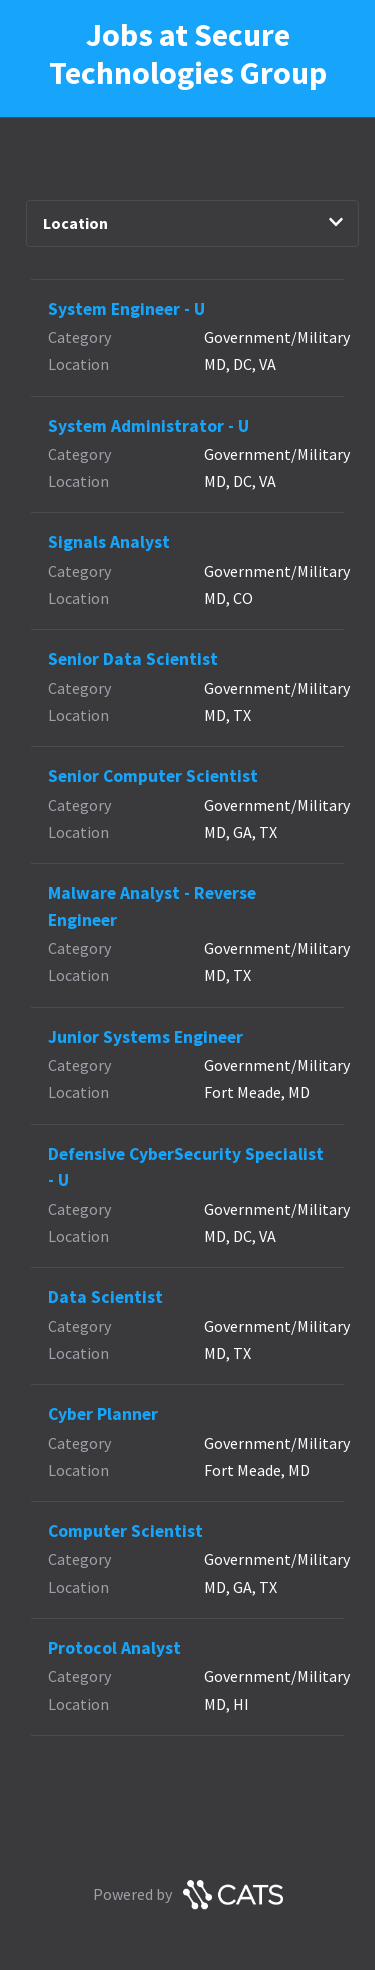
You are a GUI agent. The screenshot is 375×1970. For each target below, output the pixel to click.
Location (193, 223)
